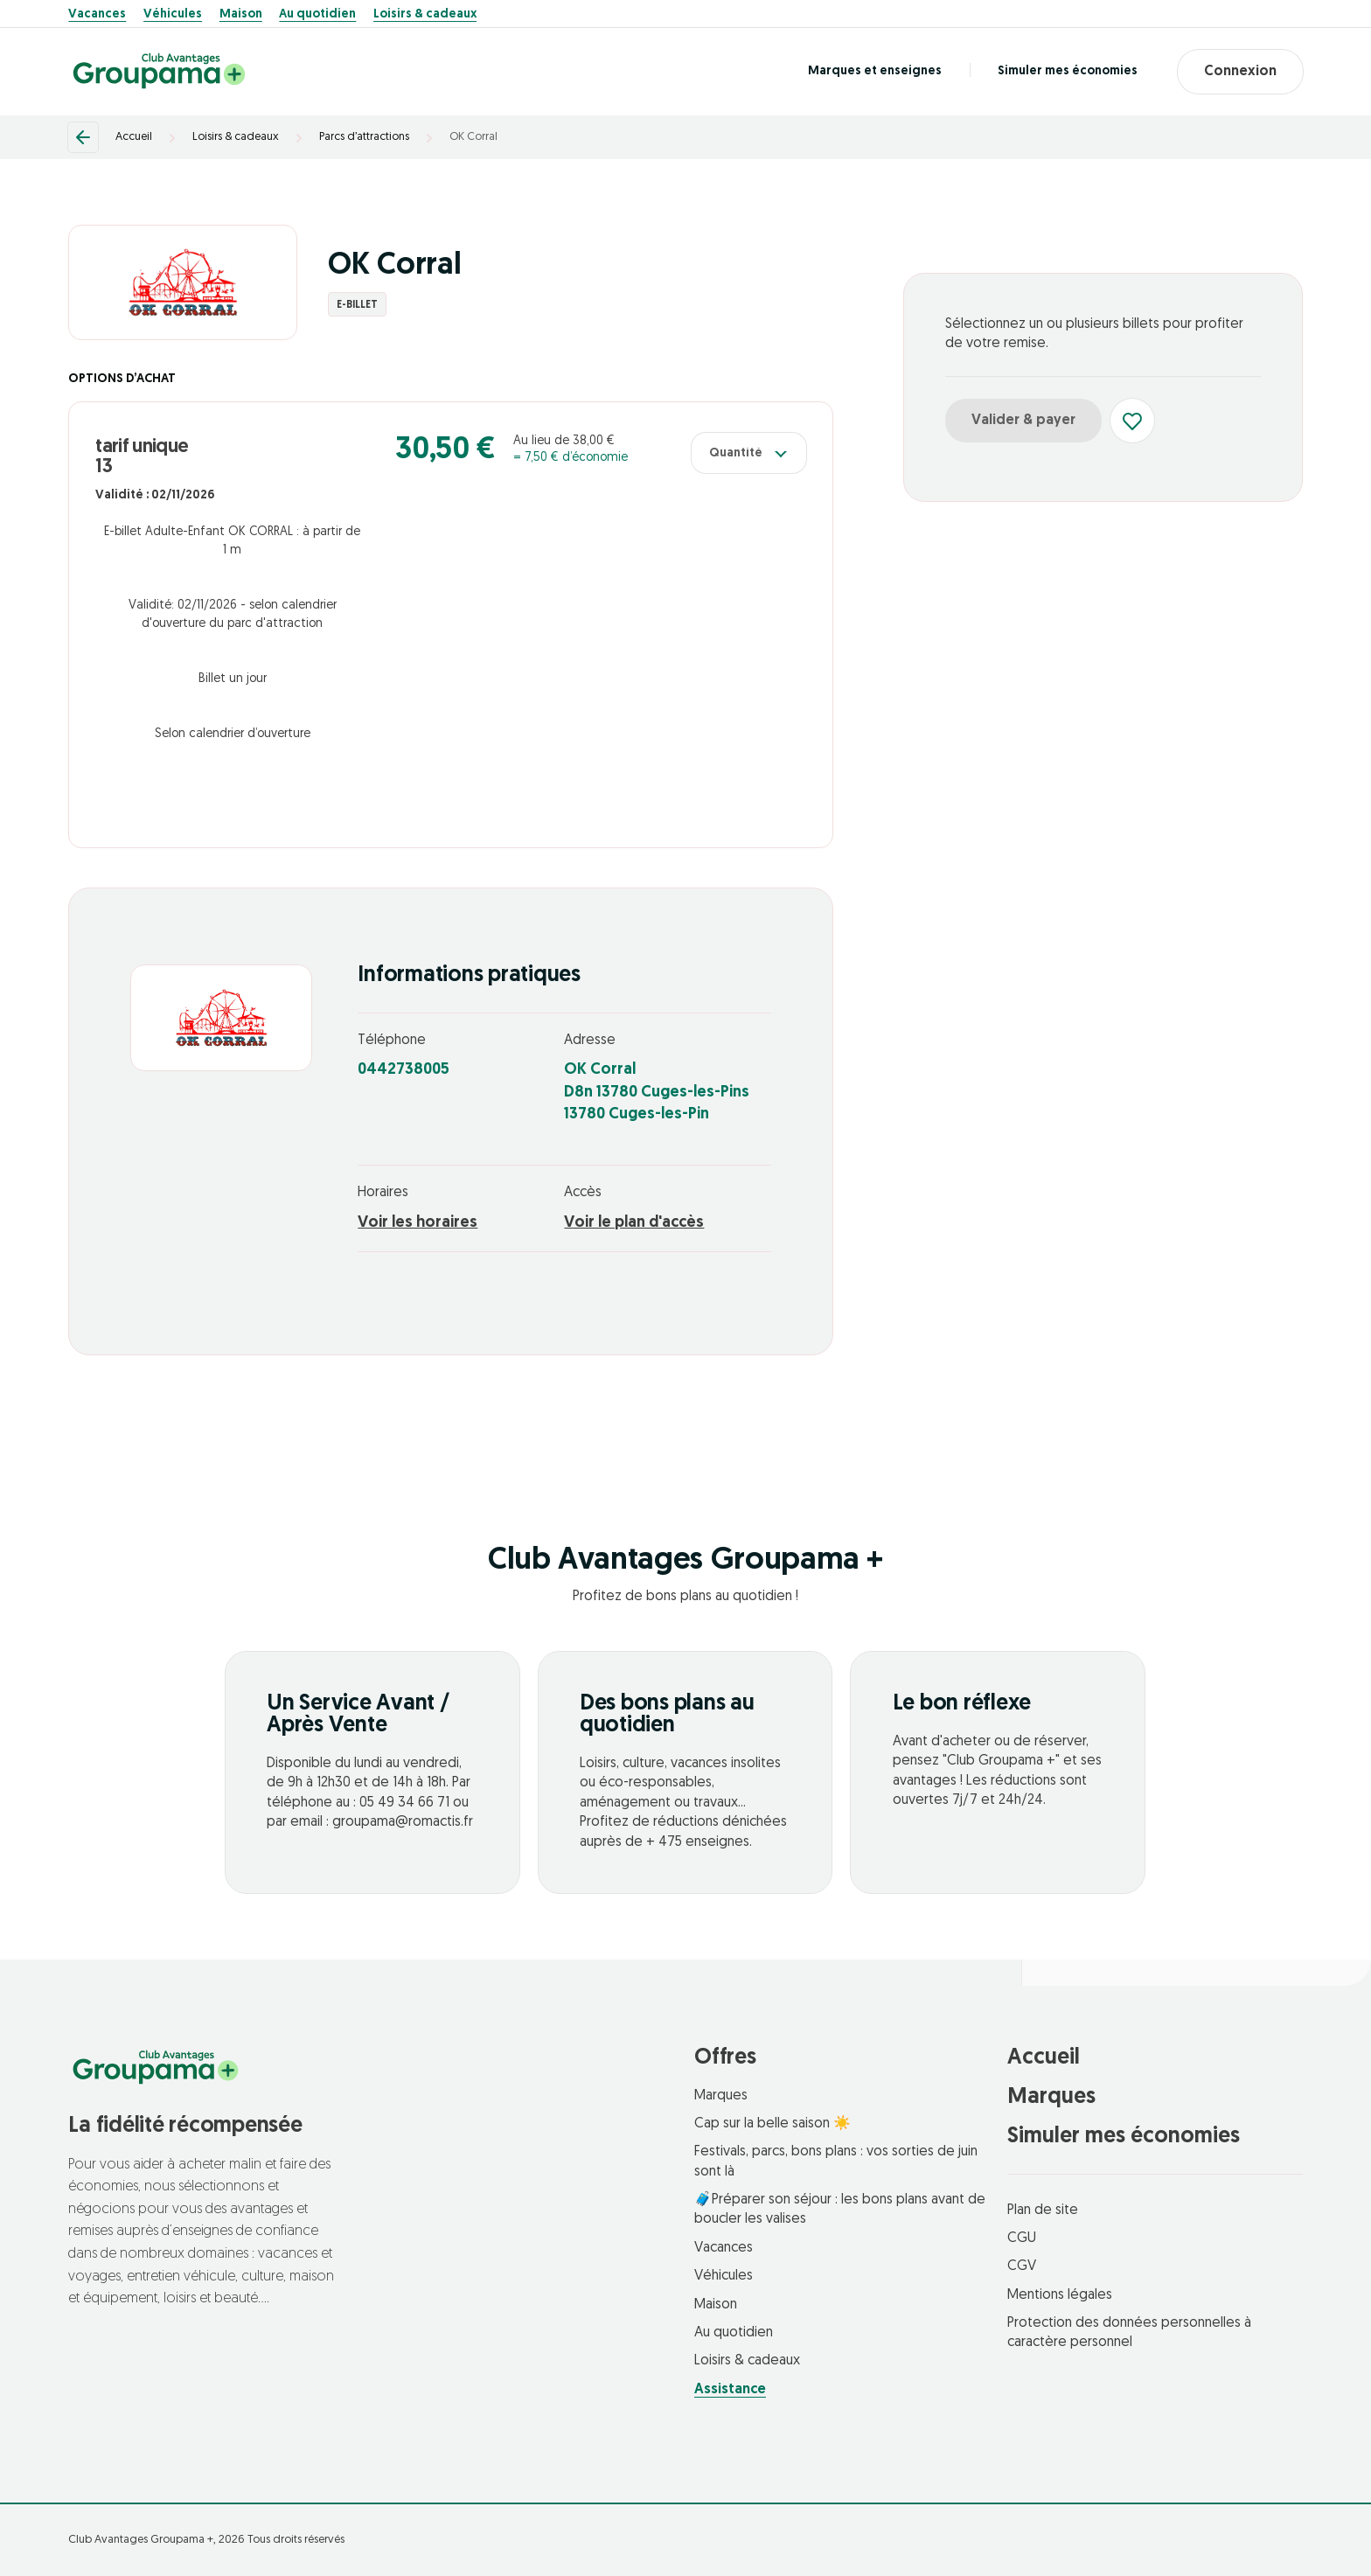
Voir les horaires (417, 1223)
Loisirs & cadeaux (425, 15)
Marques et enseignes (875, 71)
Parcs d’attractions (364, 137)
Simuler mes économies (1068, 71)
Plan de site (1042, 2210)
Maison (240, 15)
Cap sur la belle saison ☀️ (772, 2124)
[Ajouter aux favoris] (1132, 420)
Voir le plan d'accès (634, 1223)
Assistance (730, 2390)
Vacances (97, 15)
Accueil (133, 137)
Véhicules (172, 15)
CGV (1021, 2266)
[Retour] (83, 137)
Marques (721, 2096)
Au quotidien (317, 15)
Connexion (1240, 72)
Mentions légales (1059, 2295)
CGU (1021, 2238)
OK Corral (473, 137)
